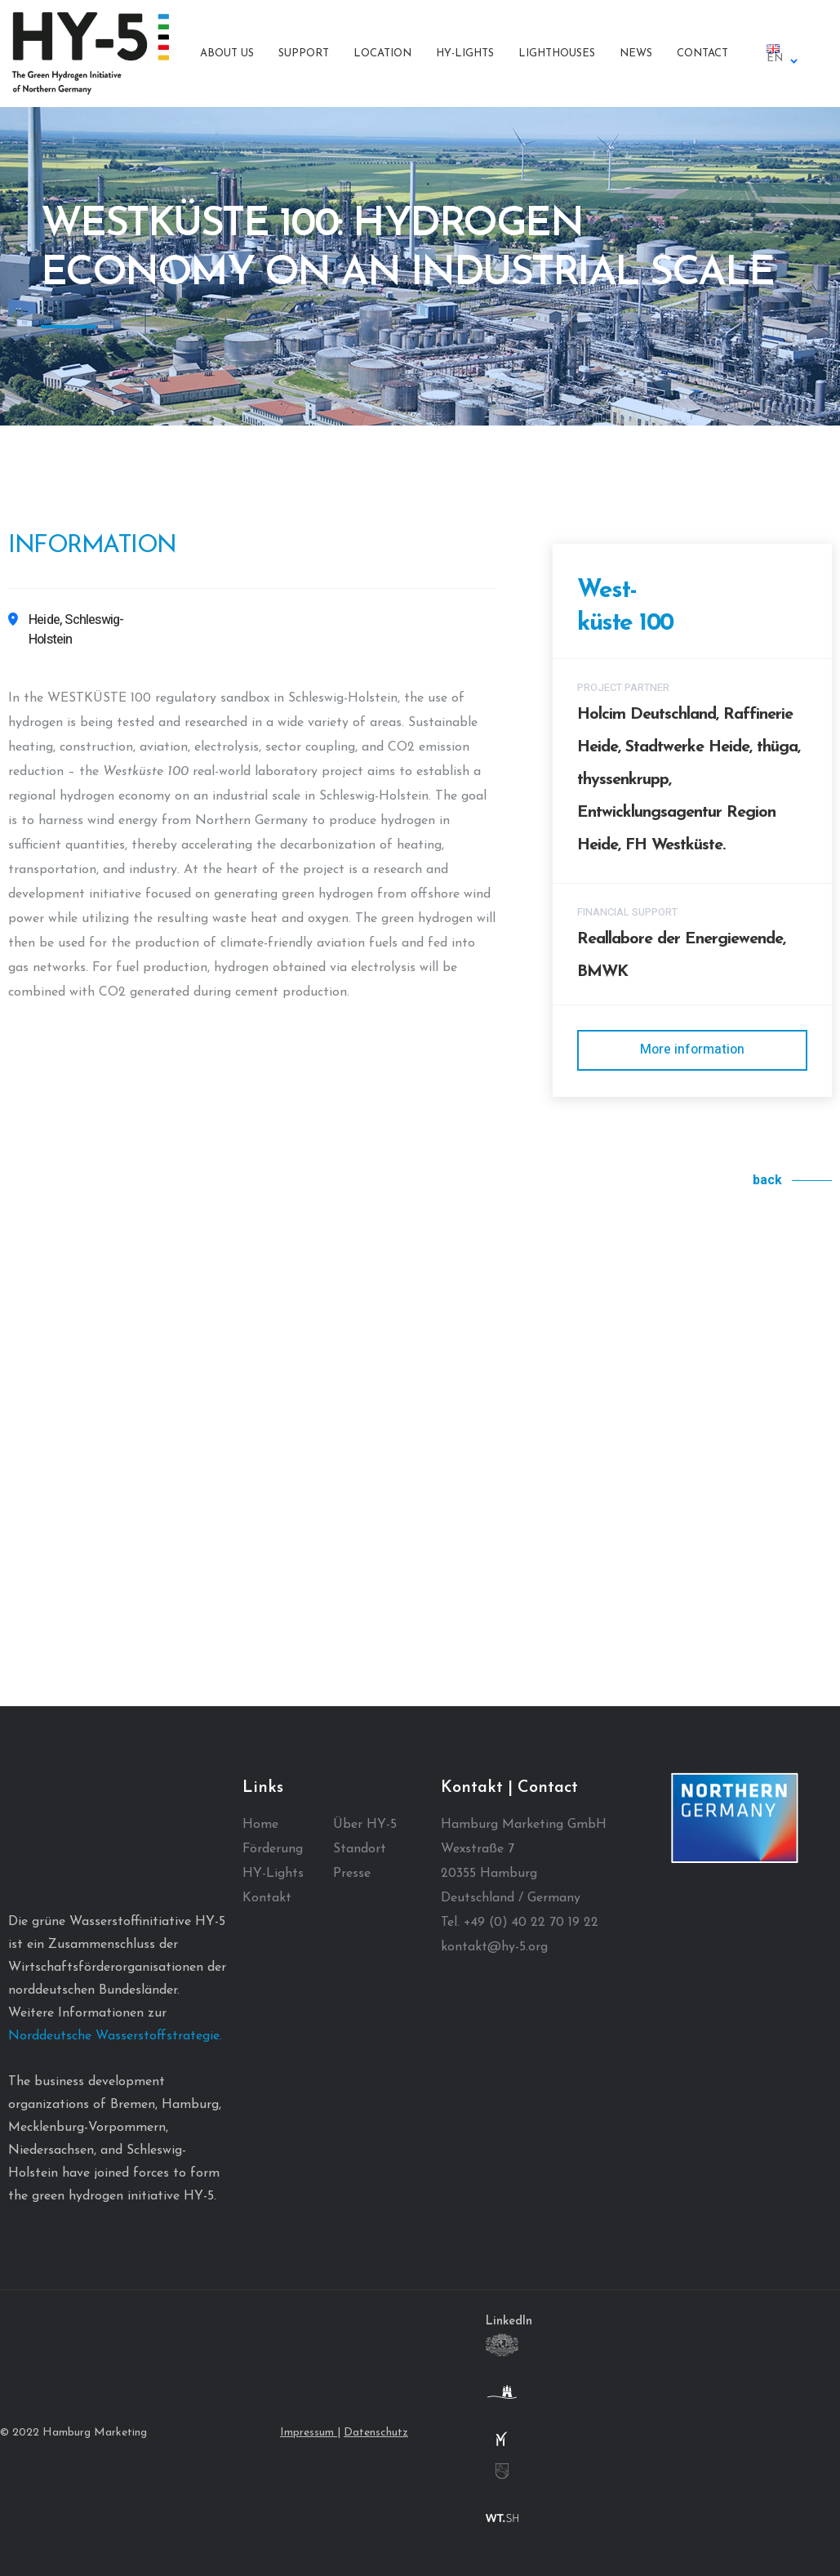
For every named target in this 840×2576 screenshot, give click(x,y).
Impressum (308, 2433)
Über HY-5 (365, 1824)
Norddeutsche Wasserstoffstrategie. (115, 2036)
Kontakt (266, 1898)
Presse (352, 1873)
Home (260, 1824)
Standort (359, 1849)
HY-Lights (273, 1873)
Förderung (272, 1849)
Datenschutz (376, 2433)
